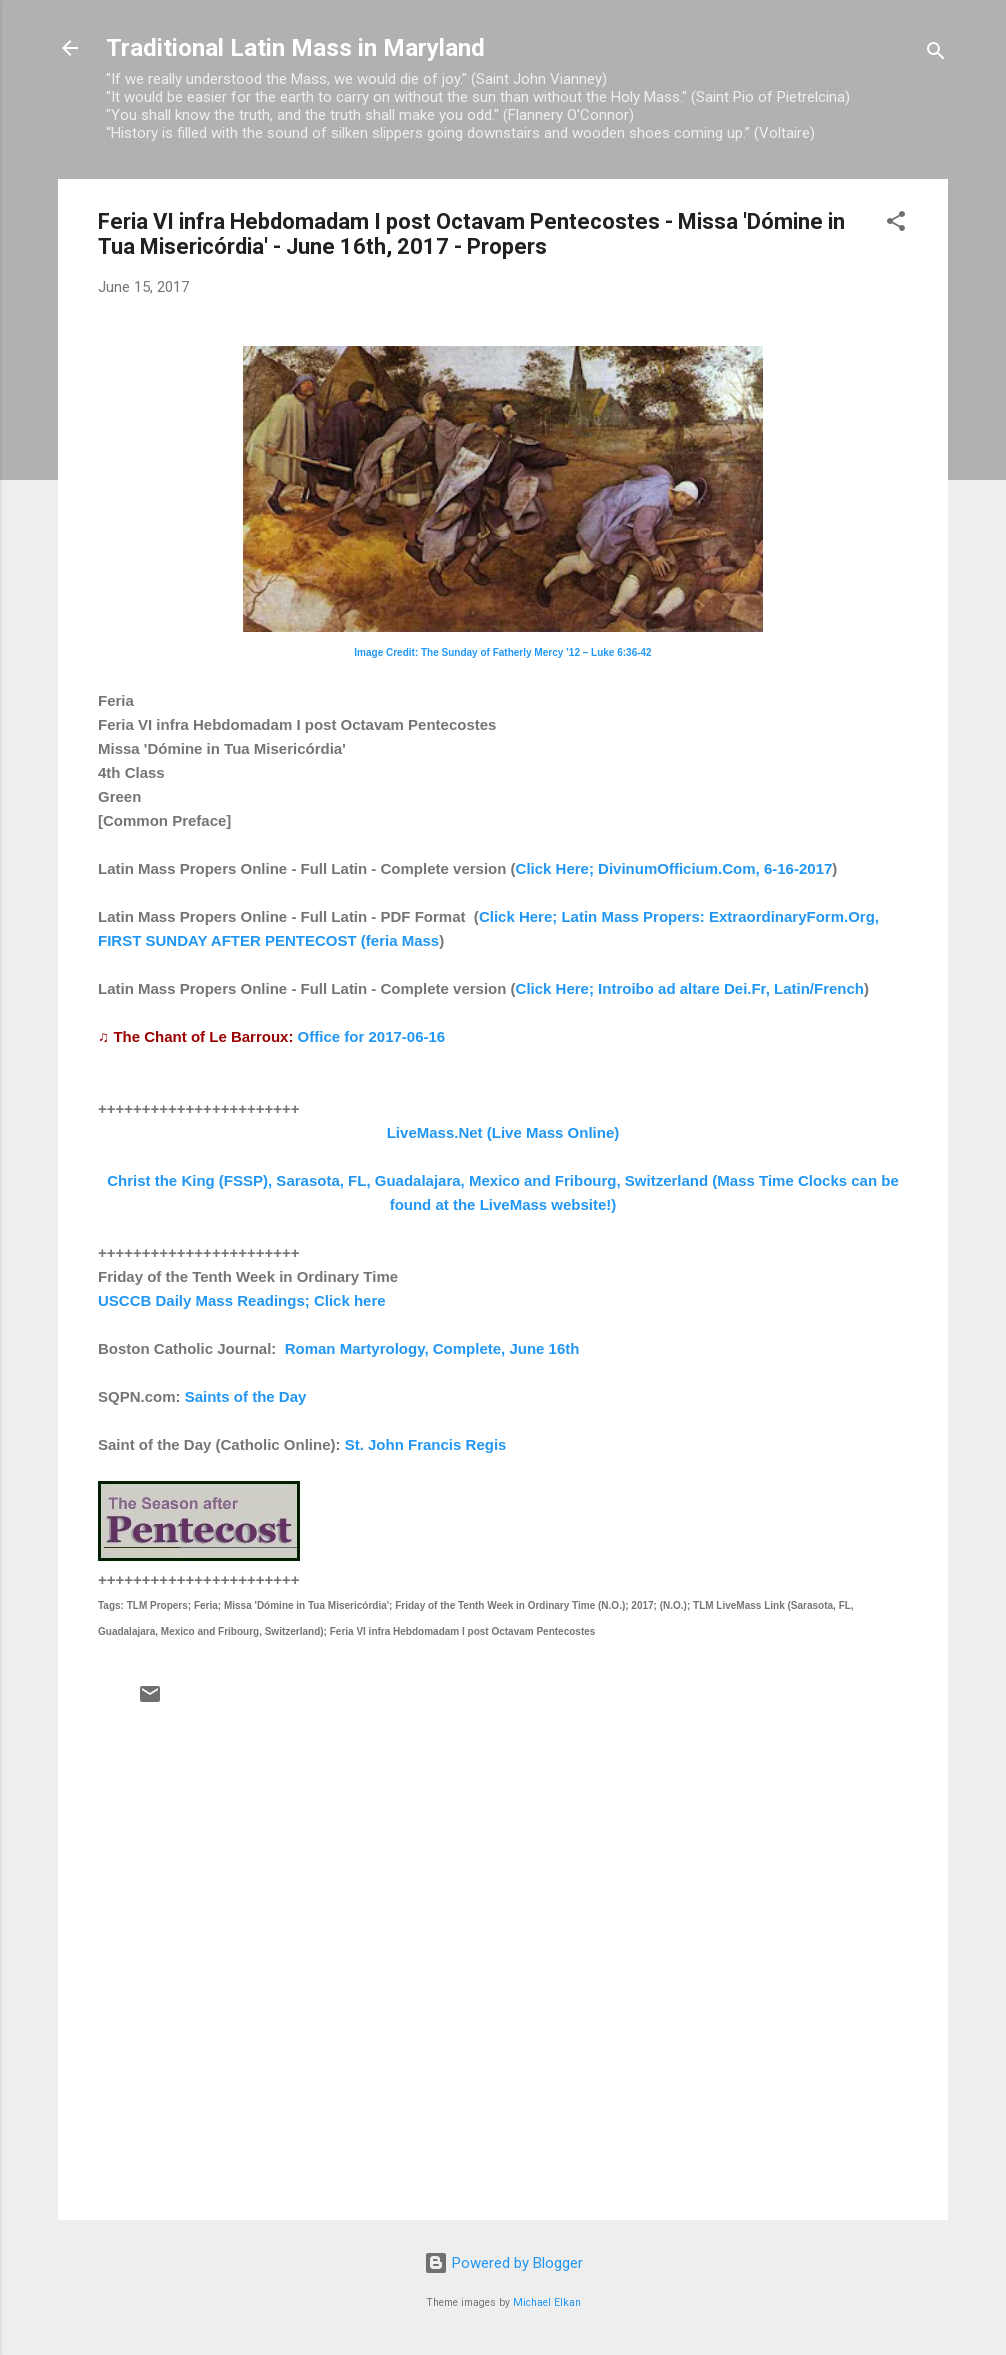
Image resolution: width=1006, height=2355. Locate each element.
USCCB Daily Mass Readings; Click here (242, 1300)
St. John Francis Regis (426, 1444)
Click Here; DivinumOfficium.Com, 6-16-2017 (674, 868)
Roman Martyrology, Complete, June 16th (432, 1348)
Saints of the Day (246, 1396)
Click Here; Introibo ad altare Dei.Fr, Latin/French (690, 988)
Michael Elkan (547, 2302)
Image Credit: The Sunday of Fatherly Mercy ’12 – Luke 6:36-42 (502, 652)
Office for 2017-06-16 (372, 1036)
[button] (896, 224)
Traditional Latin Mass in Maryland (295, 48)
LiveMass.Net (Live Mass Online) (503, 1132)
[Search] (936, 54)
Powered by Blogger (503, 2263)
